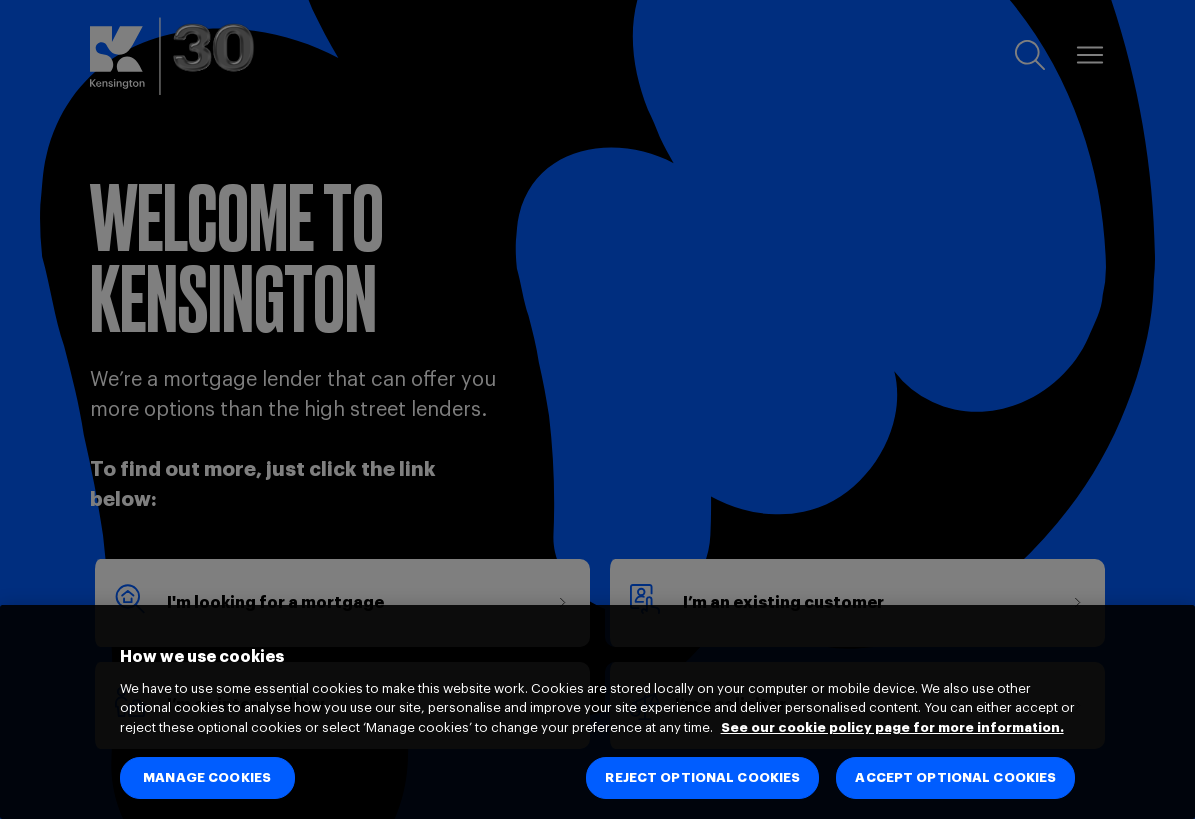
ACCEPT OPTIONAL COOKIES (955, 777)
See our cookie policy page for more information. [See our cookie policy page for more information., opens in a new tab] (892, 727)
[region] (597, 712)
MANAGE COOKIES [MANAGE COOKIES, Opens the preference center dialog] (207, 777)
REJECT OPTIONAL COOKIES (702, 777)
